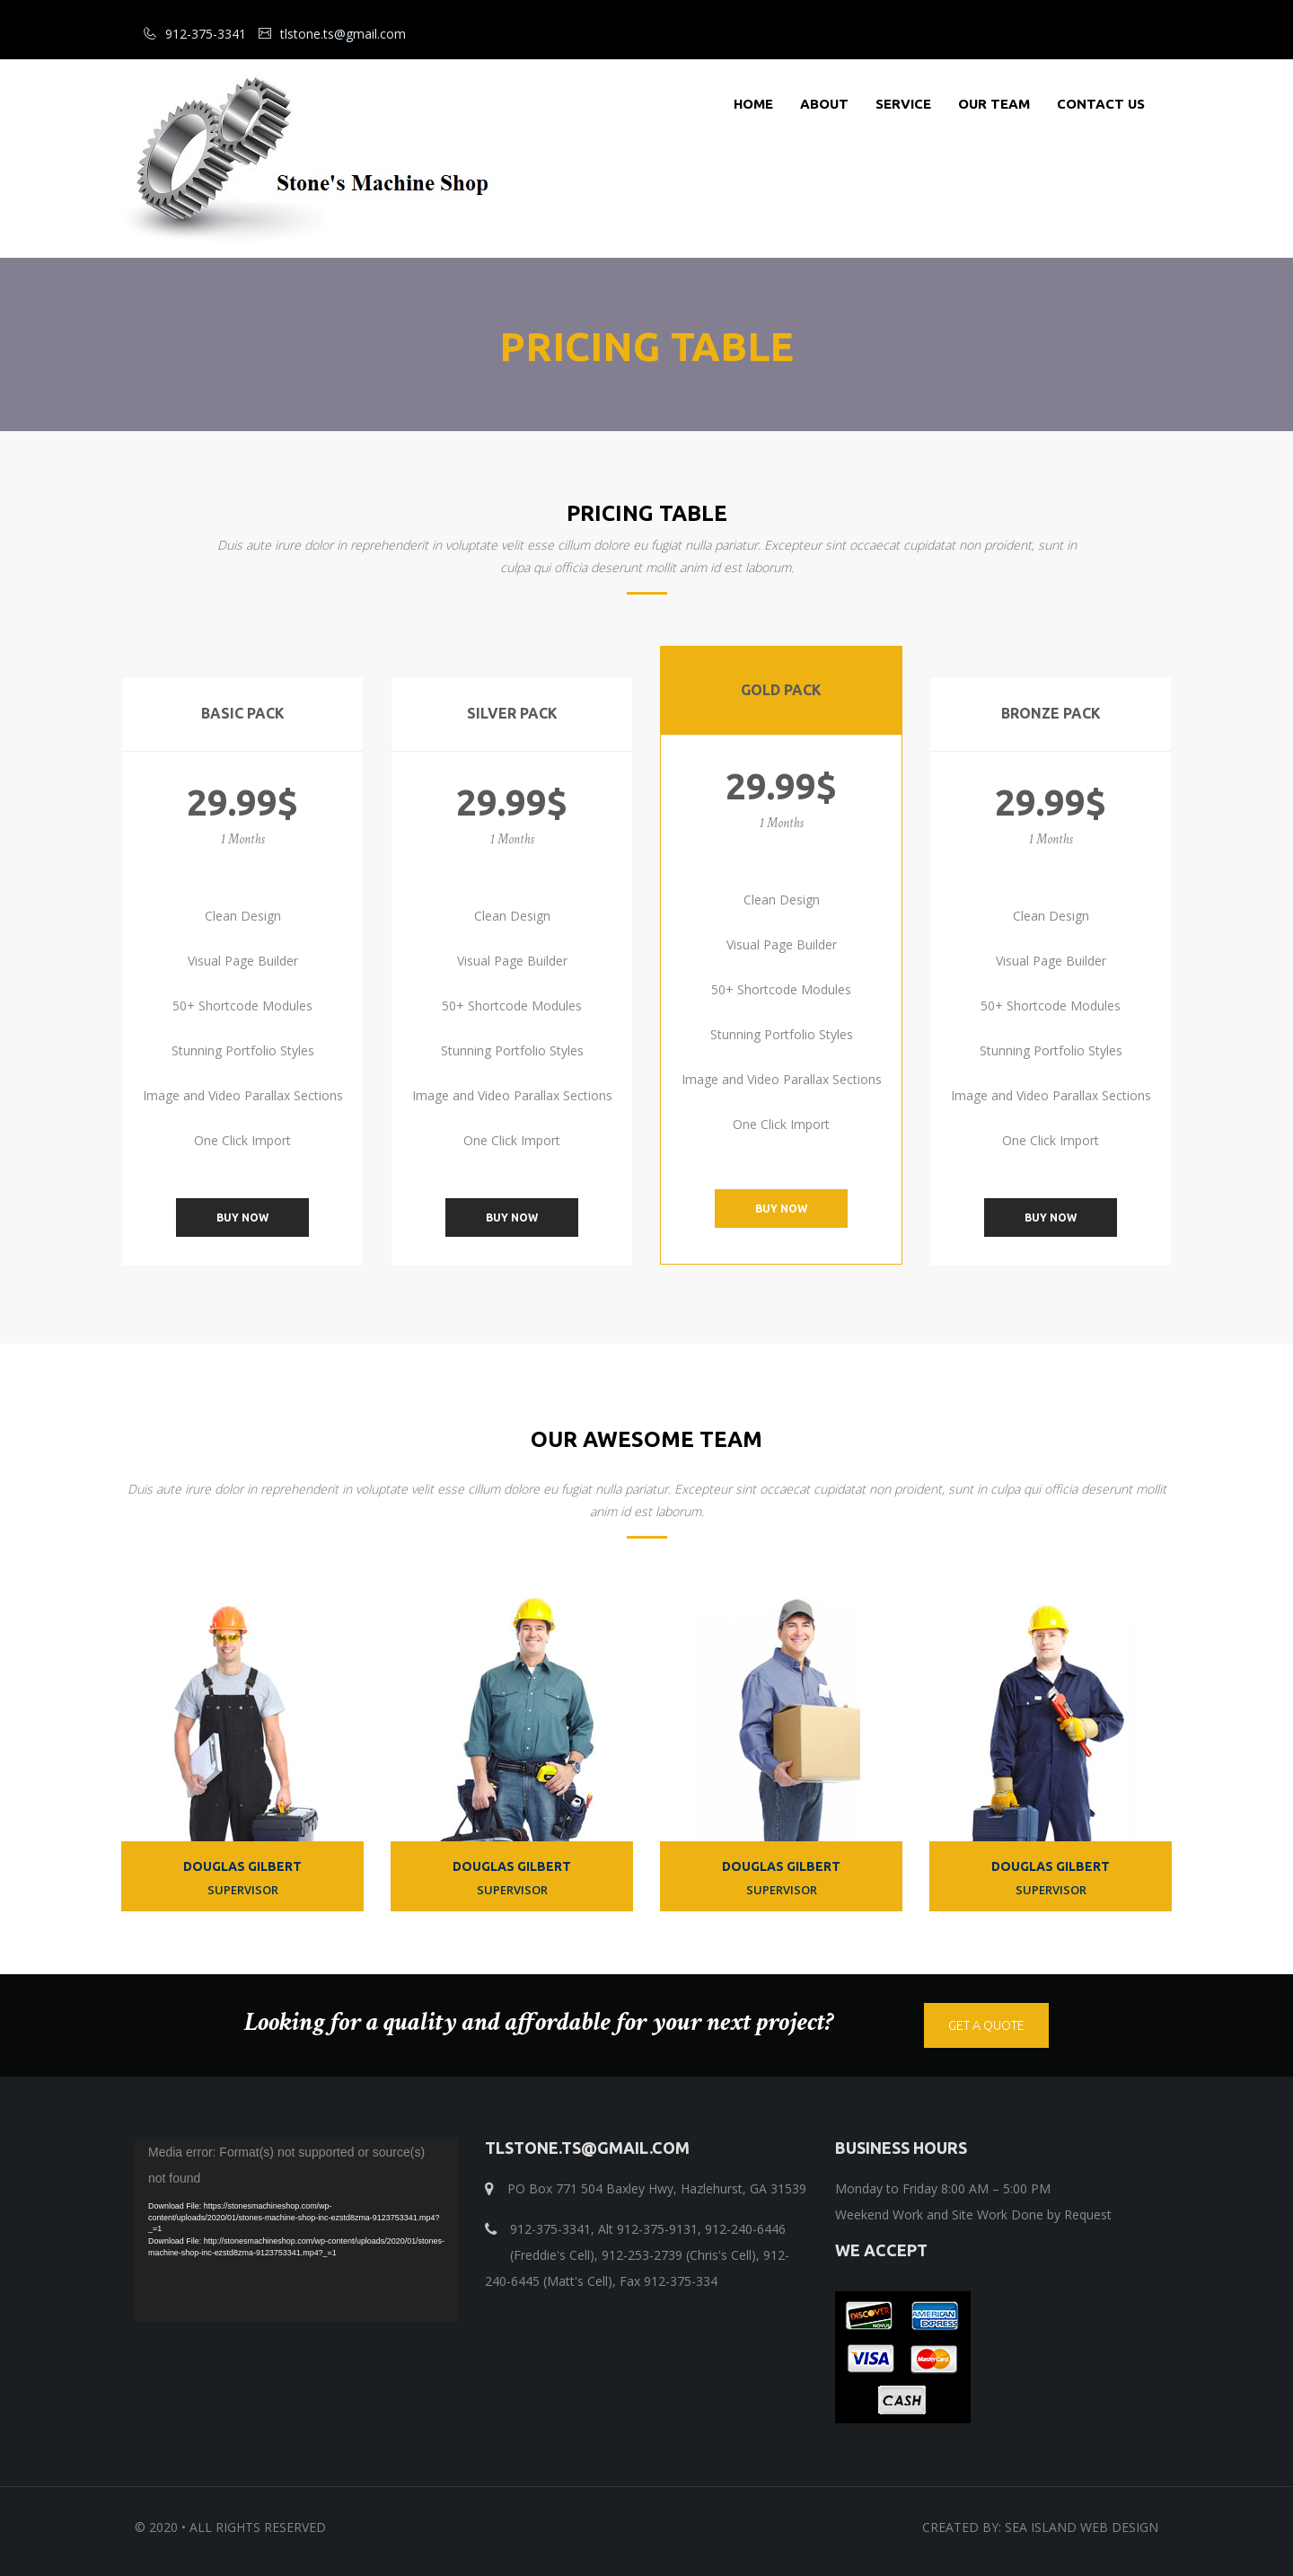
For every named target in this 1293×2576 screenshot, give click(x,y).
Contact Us (1101, 103)
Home (753, 103)
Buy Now (242, 1217)
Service (903, 103)
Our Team (994, 103)
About (824, 103)
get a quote (986, 2025)
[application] (296, 2230)
